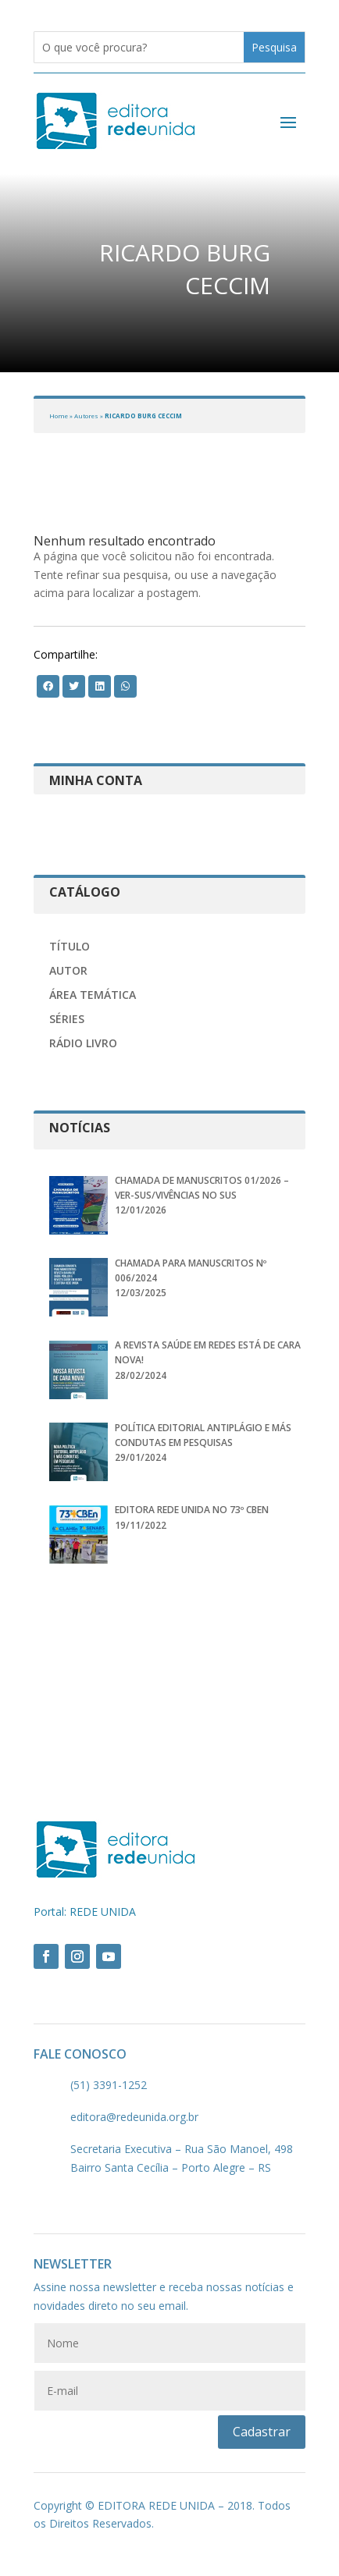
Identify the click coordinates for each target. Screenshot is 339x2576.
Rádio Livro (83, 1043)
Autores (86, 415)
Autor (68, 970)
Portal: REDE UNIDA (85, 1911)
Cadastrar (262, 2431)
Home (58, 415)
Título (69, 946)
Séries (66, 1018)
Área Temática (92, 994)
